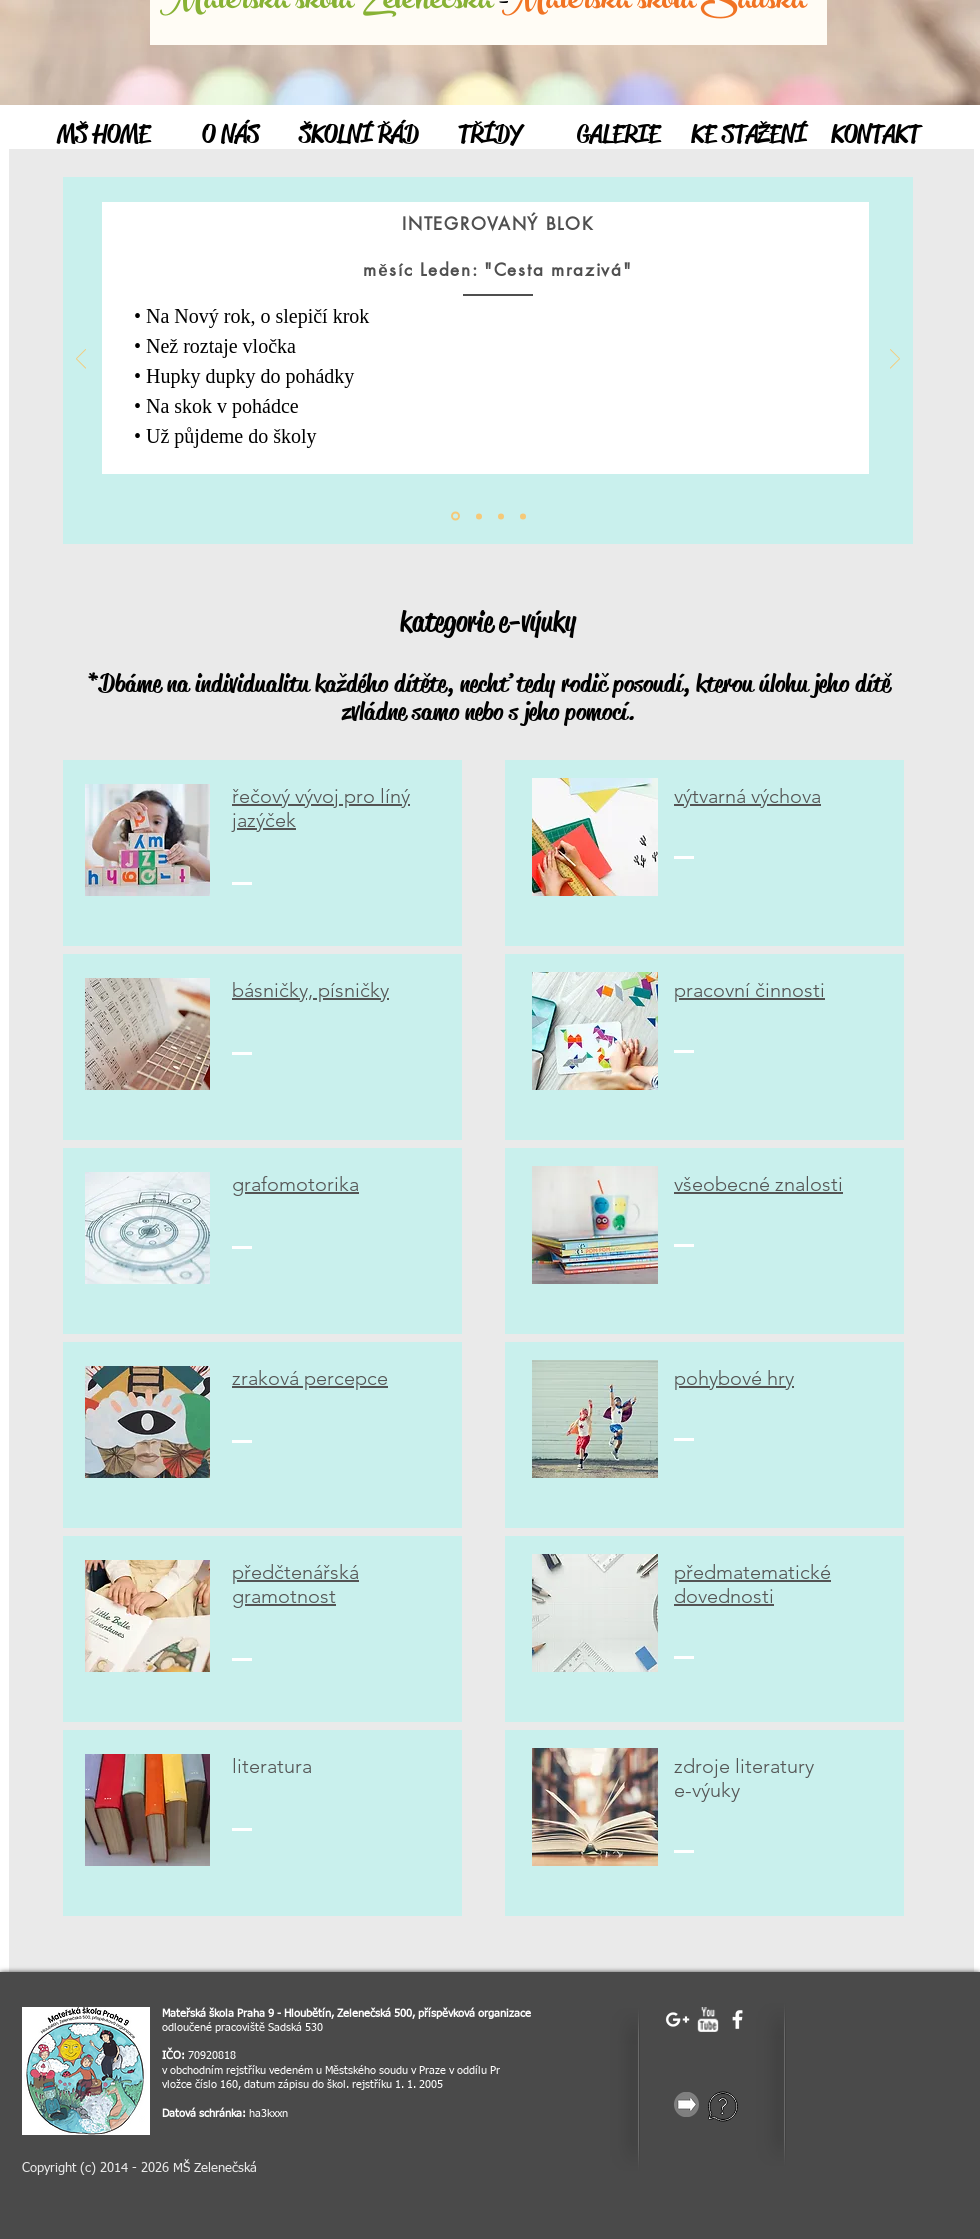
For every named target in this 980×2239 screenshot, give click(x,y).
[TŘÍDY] (489, 135)
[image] (86, 2071)
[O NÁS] (230, 135)
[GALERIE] (618, 135)
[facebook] (737, 2019)
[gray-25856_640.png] (686, 2104)
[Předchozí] (81, 360)
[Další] (895, 360)
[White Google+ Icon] (677, 2019)
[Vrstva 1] (479, 516)
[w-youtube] (707, 2019)
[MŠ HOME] (103, 135)
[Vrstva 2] (501, 516)
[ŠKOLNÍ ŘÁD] (358, 135)
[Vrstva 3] (523, 516)
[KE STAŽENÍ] (748, 135)
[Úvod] (455, 516)
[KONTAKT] (875, 135)
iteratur (269, 1766)
